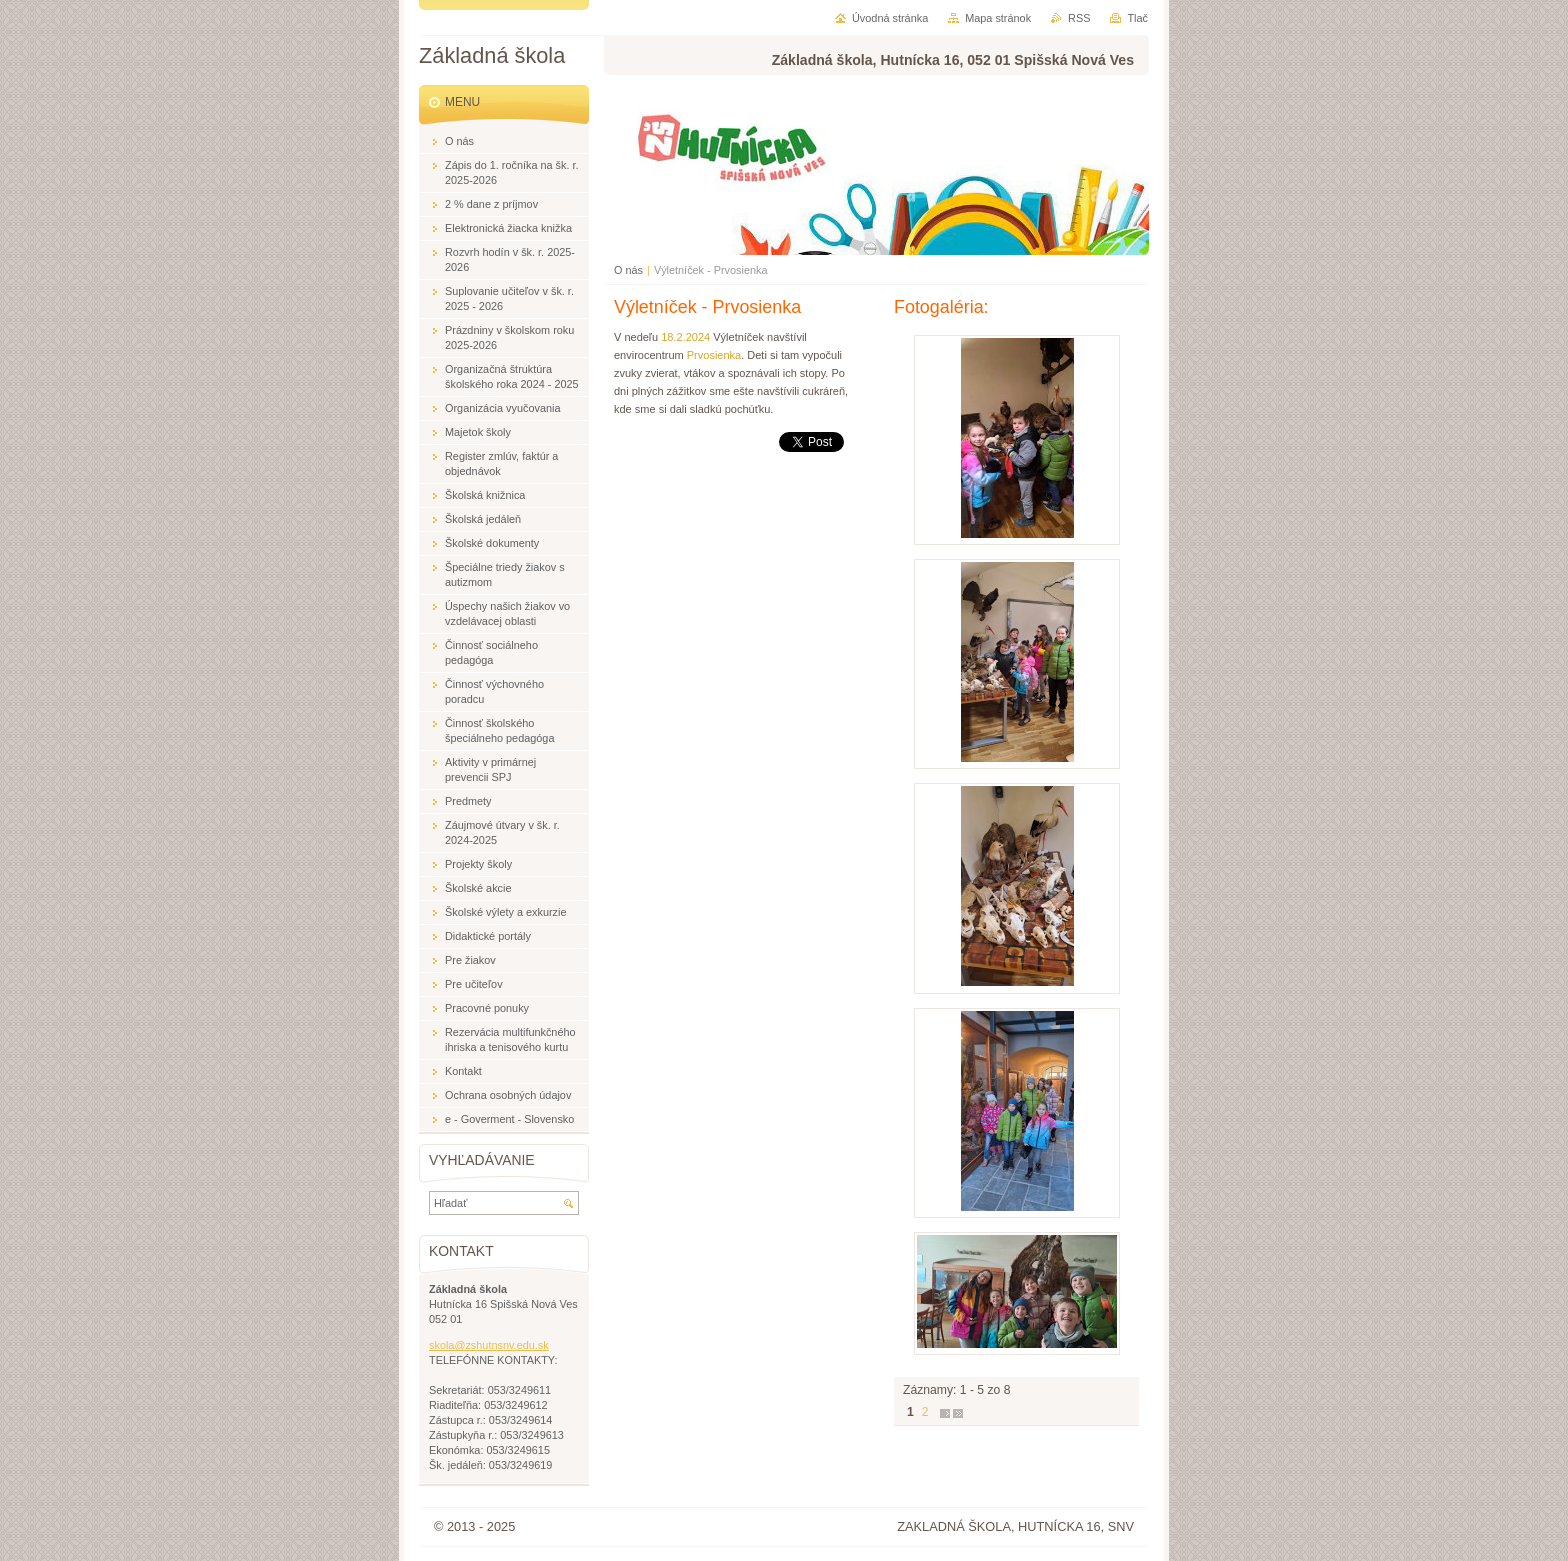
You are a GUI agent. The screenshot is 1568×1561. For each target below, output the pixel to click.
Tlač (1137, 18)
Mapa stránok (998, 18)
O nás (628, 270)
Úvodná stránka (890, 18)
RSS (1079, 18)
